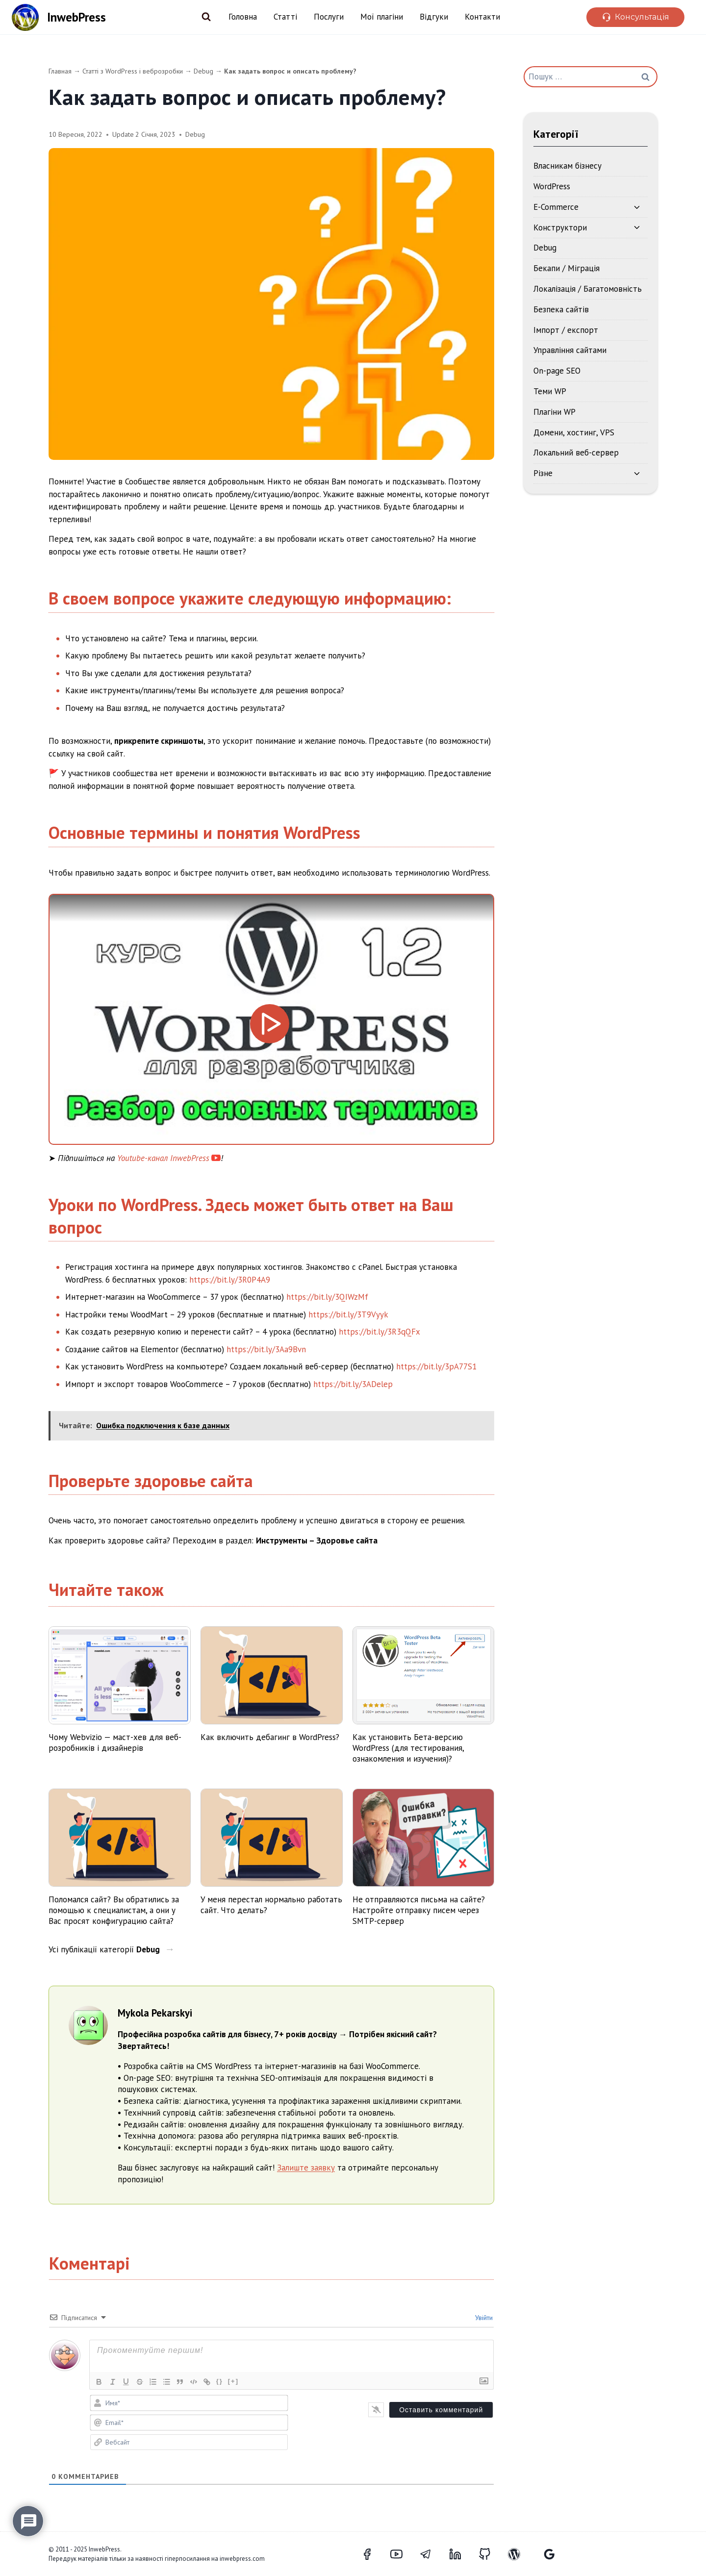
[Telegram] (431, 2554)
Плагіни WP (554, 411)
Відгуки (434, 16)
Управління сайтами (569, 350)
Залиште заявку (306, 2167)
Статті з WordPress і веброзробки (132, 71)
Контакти (482, 16)
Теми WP (549, 391)
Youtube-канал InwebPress (163, 1158)
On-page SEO (556, 370)
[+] (235, 2381)
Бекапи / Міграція (566, 268)
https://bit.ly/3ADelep (353, 1384)
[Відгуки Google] (549, 2554)
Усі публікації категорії (105, 1949)
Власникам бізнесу (567, 165)
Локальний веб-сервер (576, 452)
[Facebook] (372, 2554)
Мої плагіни (381, 16)
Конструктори (560, 227)
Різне (543, 473)
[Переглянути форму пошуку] (206, 16)
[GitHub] (490, 2554)
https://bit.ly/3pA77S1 (436, 1366)
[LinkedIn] (461, 2554)
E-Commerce (556, 207)
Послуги (329, 16)
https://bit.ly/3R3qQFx (379, 1331)
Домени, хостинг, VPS (573, 432)
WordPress (551, 186)
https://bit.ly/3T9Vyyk (348, 1314)
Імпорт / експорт (565, 330)
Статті (285, 16)
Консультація (642, 17)
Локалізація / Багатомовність (587, 288)
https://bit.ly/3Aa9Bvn (266, 1349)
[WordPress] (519, 2554)
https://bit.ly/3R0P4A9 (229, 1279)
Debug (203, 71)
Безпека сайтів (561, 309)
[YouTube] (402, 2554)
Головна (242, 16)
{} (221, 2381)
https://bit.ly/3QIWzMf (327, 1296)
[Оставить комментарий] (441, 2410)
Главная (60, 71)
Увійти (483, 2317)
